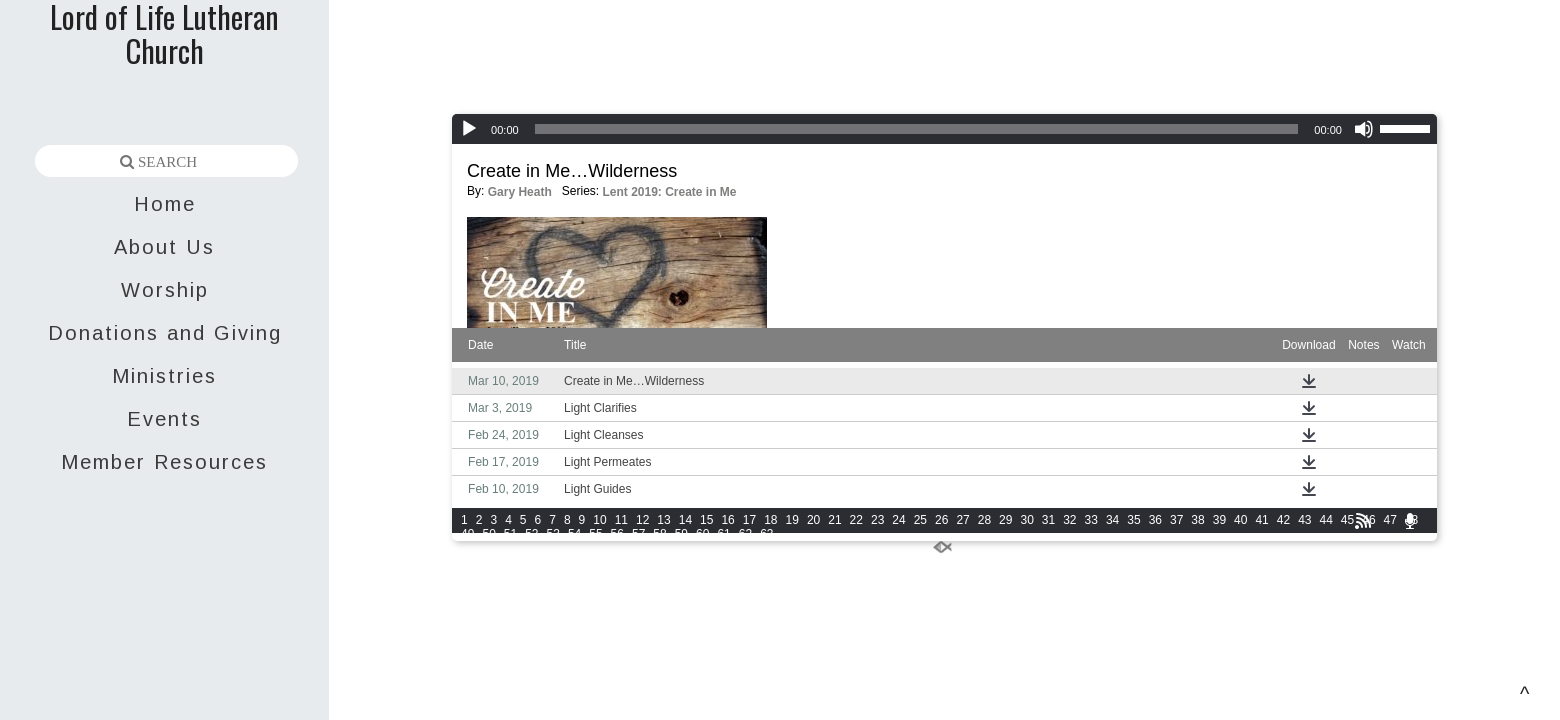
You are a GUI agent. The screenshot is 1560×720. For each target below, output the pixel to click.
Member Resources (164, 462)
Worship (165, 290)
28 (984, 520)
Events (164, 419)
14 (685, 520)
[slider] (917, 129)
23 (877, 520)
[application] (944, 129)
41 (1261, 520)
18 (770, 520)
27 (962, 520)
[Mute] (1364, 129)
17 (749, 520)
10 (599, 520)
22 (856, 520)
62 (745, 534)
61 (723, 534)
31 (1048, 520)
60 (702, 534)
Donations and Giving (165, 333)
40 (1240, 520)
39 (1219, 520)
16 (727, 520)
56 (617, 534)
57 (638, 534)
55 (595, 534)
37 (1176, 520)
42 (1283, 520)
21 (834, 520)
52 (531, 534)
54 (574, 534)
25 (920, 520)
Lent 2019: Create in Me (669, 192)
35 (1133, 520)
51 (510, 534)
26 (941, 520)
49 (467, 534)
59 (681, 534)
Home (165, 204)
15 (706, 520)
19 (792, 520)
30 (1026, 520)
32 (1069, 520)
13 (663, 520)
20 (813, 520)
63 (766, 534)
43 (1304, 520)
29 (1005, 520)
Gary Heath (520, 192)
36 (1155, 520)
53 (553, 534)
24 (898, 520)
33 (1091, 520)
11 (621, 520)
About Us (164, 247)
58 (659, 534)
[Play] (469, 129)
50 (488, 534)
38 (1197, 520)
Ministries (164, 376)
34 (1112, 520)
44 (1326, 520)
